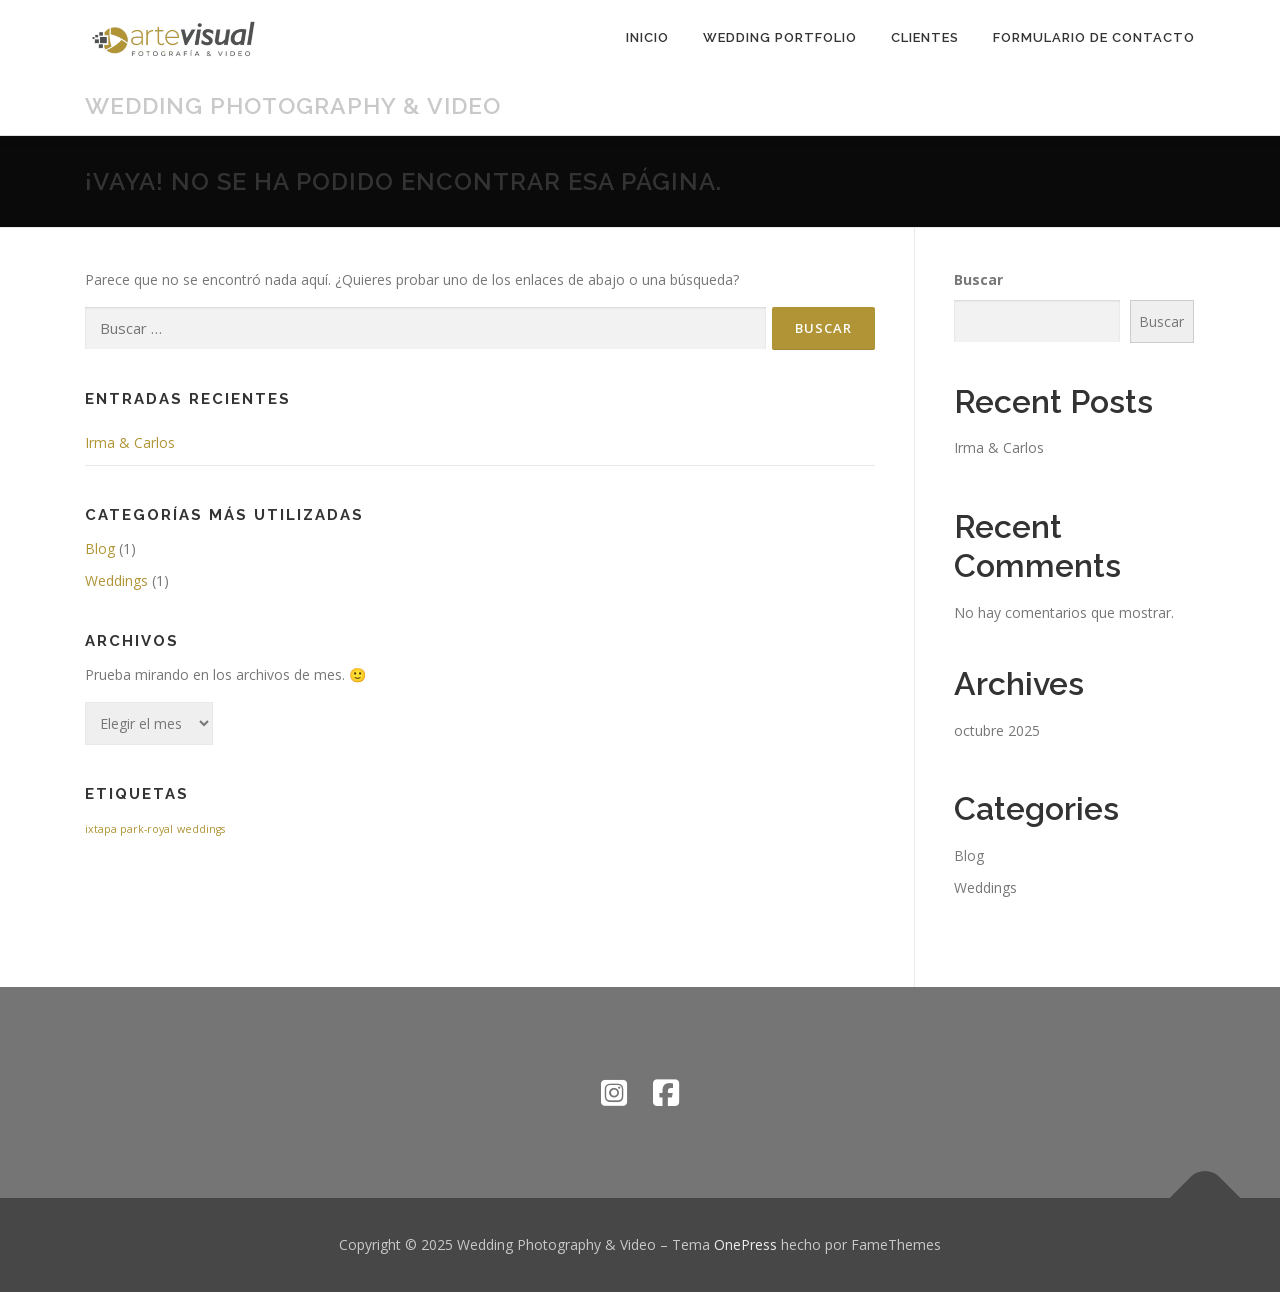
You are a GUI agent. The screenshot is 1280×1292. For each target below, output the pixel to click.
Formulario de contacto (1094, 37)
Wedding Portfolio (780, 37)
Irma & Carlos (130, 442)
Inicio (647, 37)
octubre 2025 (997, 730)
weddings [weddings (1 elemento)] (201, 829)
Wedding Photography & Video (293, 105)
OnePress (745, 1244)
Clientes (925, 37)
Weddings (116, 580)
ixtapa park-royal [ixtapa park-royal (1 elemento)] (129, 829)
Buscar (978, 279)
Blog (100, 548)
